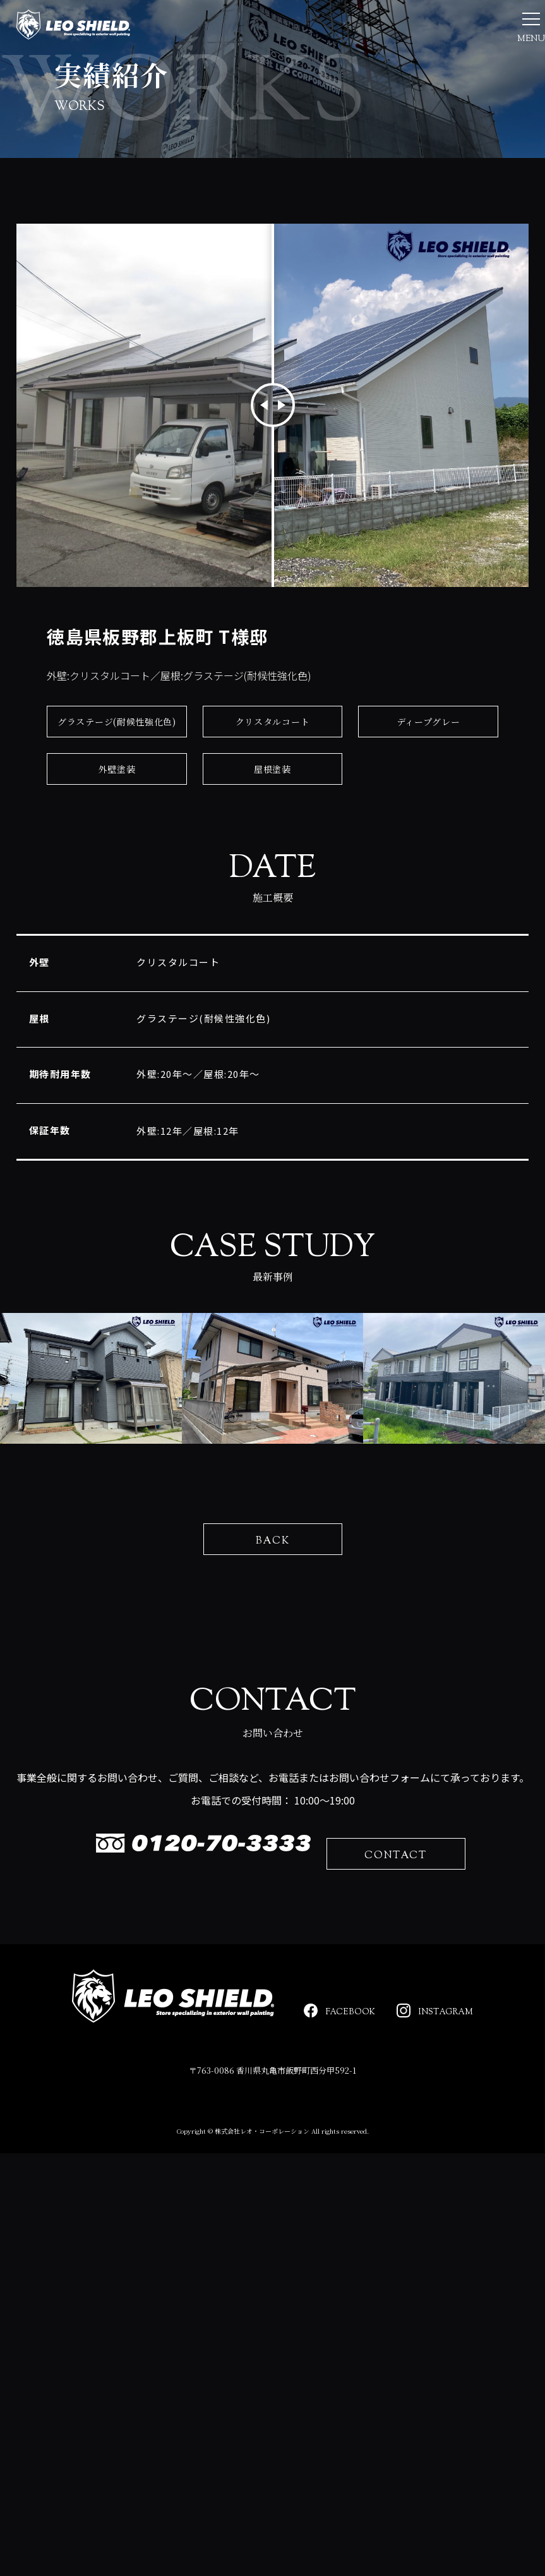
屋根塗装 (272, 847)
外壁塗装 (117, 847)
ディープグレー (428, 800)
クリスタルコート (273, 800)
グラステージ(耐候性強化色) (116, 800)
